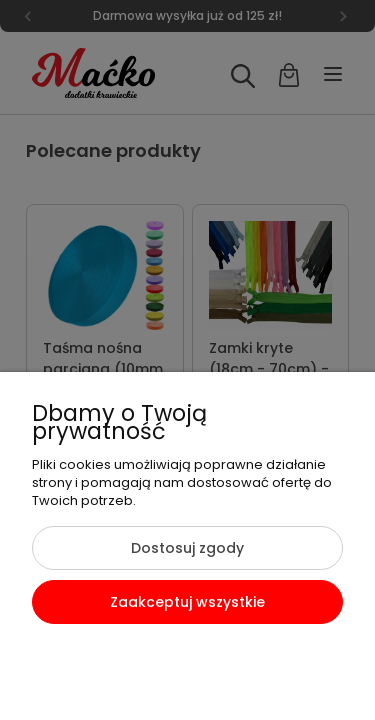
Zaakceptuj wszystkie (187, 602)
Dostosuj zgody (187, 548)
